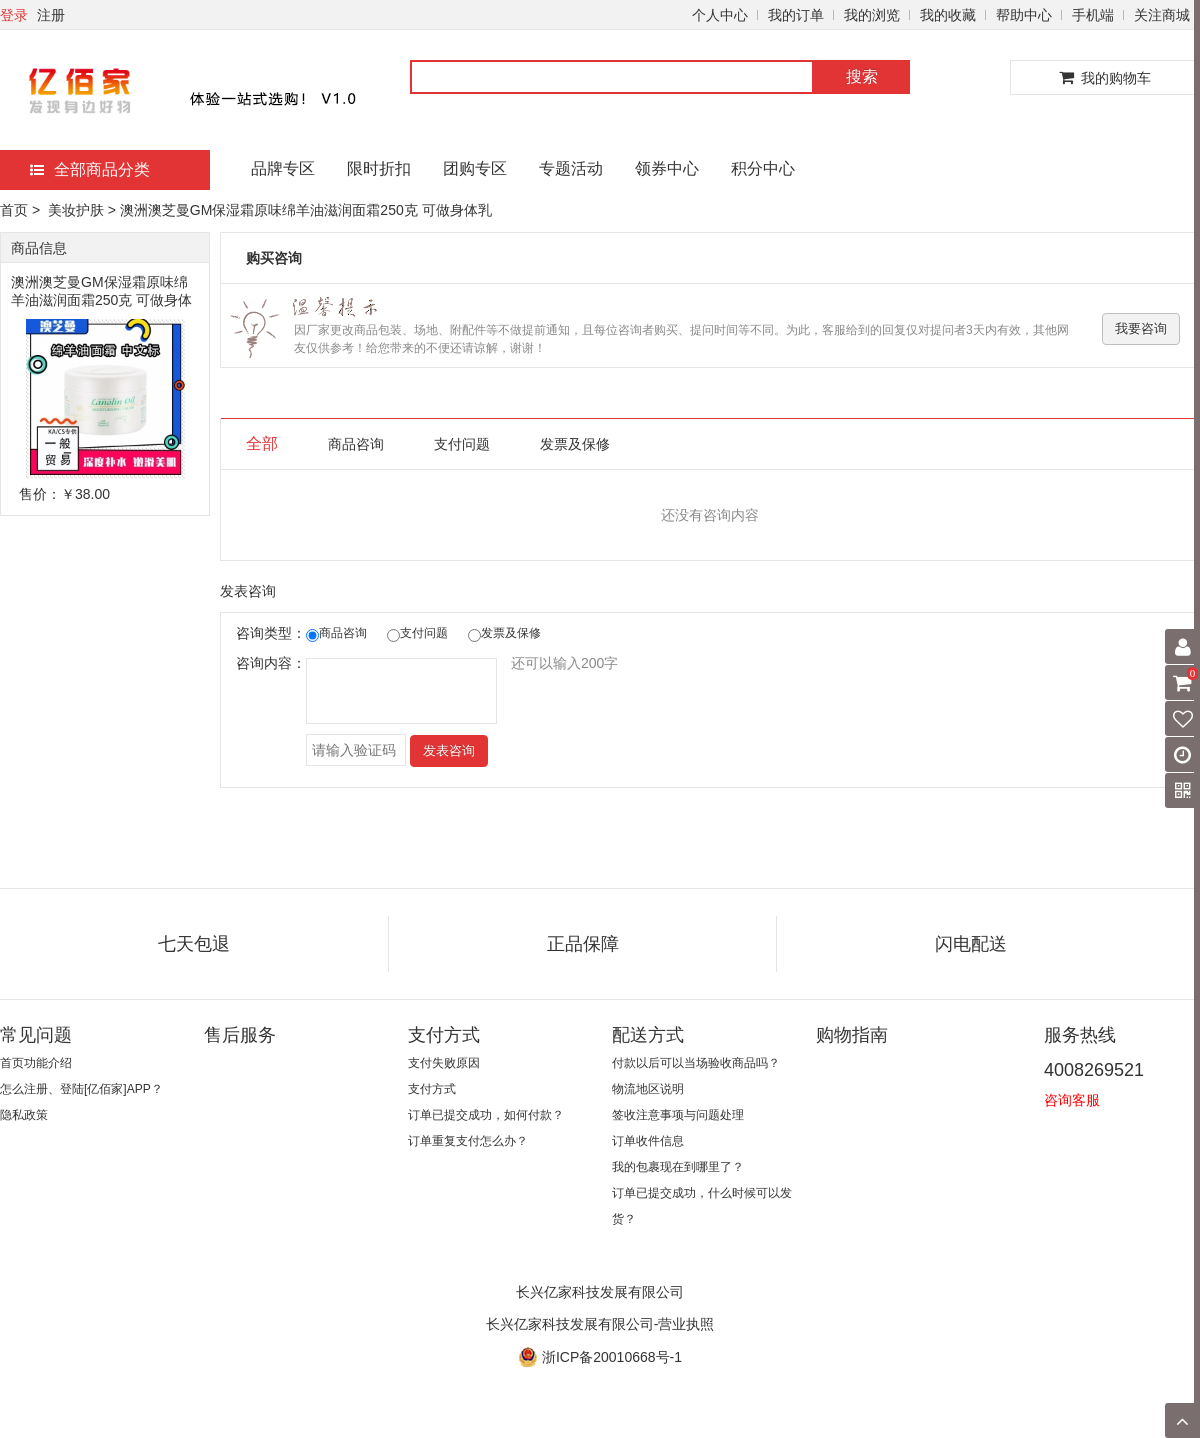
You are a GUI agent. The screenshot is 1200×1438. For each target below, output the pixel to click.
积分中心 (763, 168)
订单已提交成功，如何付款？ (486, 1115)
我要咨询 (1141, 328)
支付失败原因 (444, 1063)
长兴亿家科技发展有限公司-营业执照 (600, 1324)
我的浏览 (872, 15)
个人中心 (720, 15)
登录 (14, 15)
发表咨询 (449, 750)
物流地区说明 (648, 1089)
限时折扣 (379, 168)
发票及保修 (575, 444)
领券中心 (667, 168)
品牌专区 (283, 168)
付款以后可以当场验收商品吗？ (696, 1063)
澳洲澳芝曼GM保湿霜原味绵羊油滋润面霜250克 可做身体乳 (101, 291)
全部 (262, 443)
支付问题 (462, 444)
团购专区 (475, 168)
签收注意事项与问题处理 (678, 1115)
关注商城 (1162, 15)
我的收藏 (948, 15)
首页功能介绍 (36, 1063)
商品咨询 (356, 444)
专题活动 (571, 168)
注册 (51, 15)
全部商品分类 (90, 169)
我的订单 (796, 15)
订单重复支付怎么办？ (468, 1141)
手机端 (1093, 15)
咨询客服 (1072, 1100)
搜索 (862, 76)
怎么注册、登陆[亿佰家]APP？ (81, 1089)
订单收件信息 (648, 1141)
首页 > (22, 210)
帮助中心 (1024, 15)
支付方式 (432, 1089)
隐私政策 (24, 1115)
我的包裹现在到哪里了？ (678, 1167)
